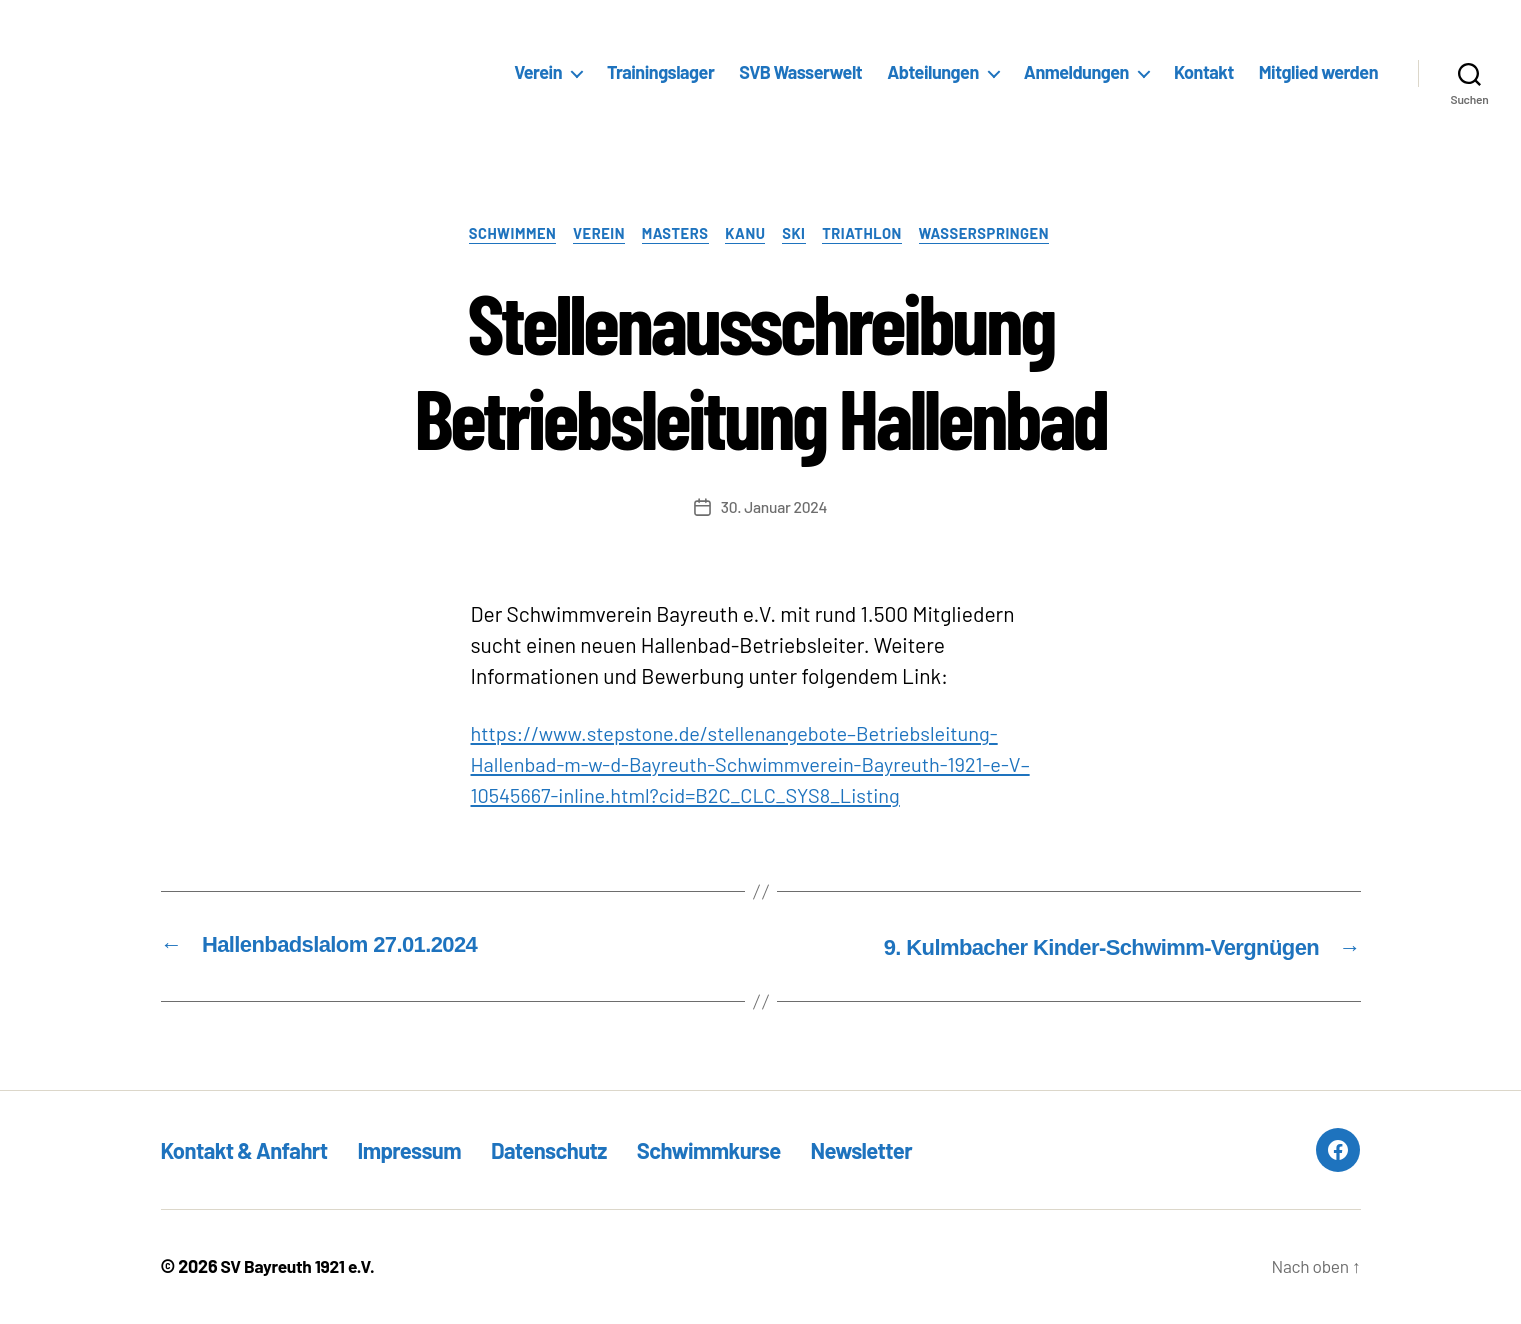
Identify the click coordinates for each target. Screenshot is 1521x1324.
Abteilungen (933, 72)
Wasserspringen (1000, 235)
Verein (538, 72)
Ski (799, 235)
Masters (672, 235)
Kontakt (1204, 72)
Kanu (746, 235)
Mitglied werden (1318, 72)
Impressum (429, 1150)
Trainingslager (660, 72)
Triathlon (872, 235)
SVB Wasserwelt (800, 72)
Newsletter (914, 1150)
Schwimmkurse (750, 1150)
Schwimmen (500, 235)
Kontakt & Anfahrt (252, 1150)
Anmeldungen (1076, 72)
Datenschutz (579, 1150)
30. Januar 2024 (774, 508)
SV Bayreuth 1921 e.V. (301, 1267)
